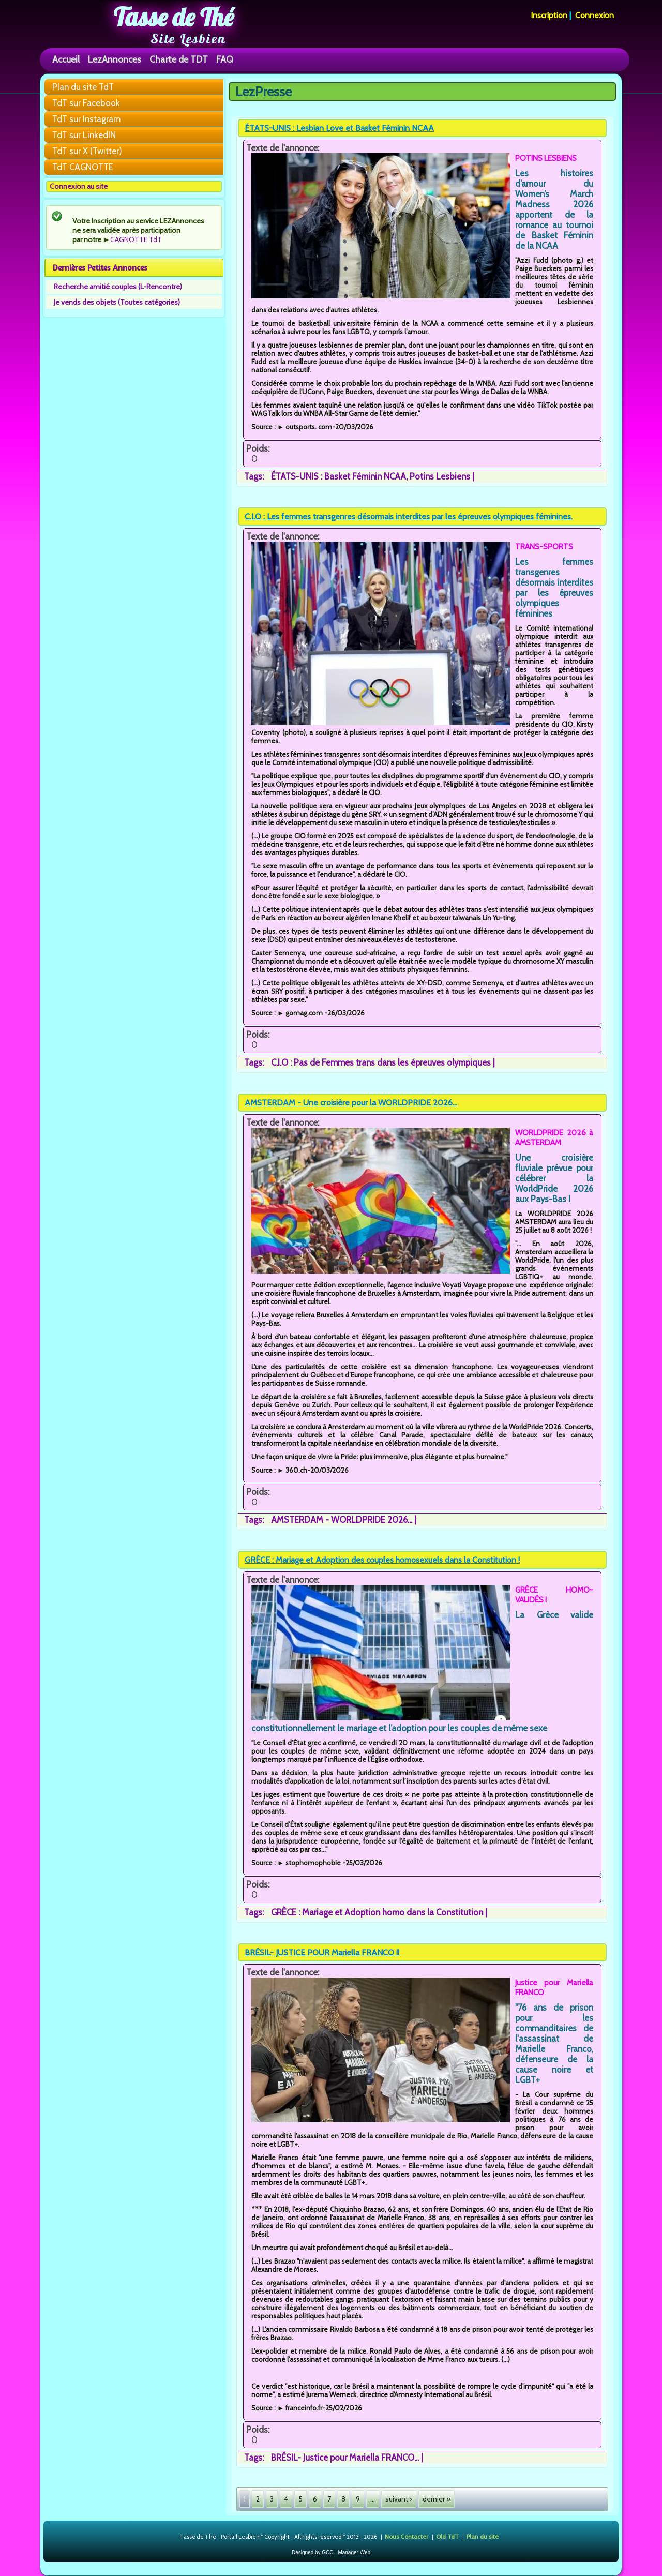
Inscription (549, 15)
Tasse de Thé (173, 17)
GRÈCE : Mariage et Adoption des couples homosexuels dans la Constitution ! (382, 1560)
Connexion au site (79, 186)
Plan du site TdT (83, 87)
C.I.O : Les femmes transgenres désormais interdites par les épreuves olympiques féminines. (409, 516)
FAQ (224, 59)
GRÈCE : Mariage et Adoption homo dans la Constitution (377, 1912)
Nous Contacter (406, 2536)
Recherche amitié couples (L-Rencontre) (118, 286)
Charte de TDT (178, 59)
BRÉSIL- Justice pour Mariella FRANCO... (345, 2457)
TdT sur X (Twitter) (87, 151)
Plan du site (483, 2536)
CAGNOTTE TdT (136, 239)
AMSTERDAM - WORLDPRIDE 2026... (341, 1520)
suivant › (398, 2499)
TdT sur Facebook (86, 103)
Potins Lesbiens (440, 476)
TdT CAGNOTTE (82, 167)
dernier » (436, 2499)
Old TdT (447, 2536)
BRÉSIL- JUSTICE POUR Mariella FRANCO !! (322, 1952)
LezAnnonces (114, 59)
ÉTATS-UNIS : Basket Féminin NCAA (338, 476)
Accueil (66, 59)
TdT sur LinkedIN (84, 135)
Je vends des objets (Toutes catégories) (117, 302)
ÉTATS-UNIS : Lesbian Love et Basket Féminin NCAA (339, 128)
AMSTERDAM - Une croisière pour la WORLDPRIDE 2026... (351, 1102)
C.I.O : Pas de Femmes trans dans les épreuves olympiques (381, 1062)
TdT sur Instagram (86, 119)
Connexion (594, 15)
